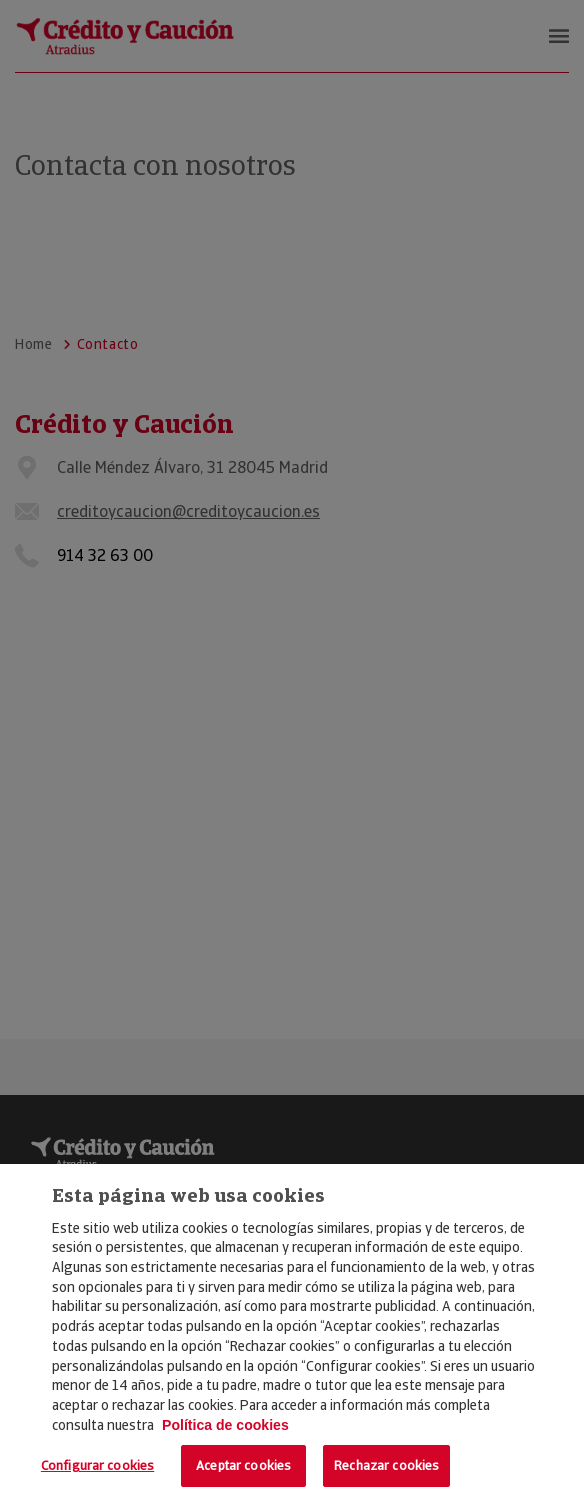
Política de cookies (225, 1425)
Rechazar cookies (386, 1465)
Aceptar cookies (243, 1465)
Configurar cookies (97, 1465)
